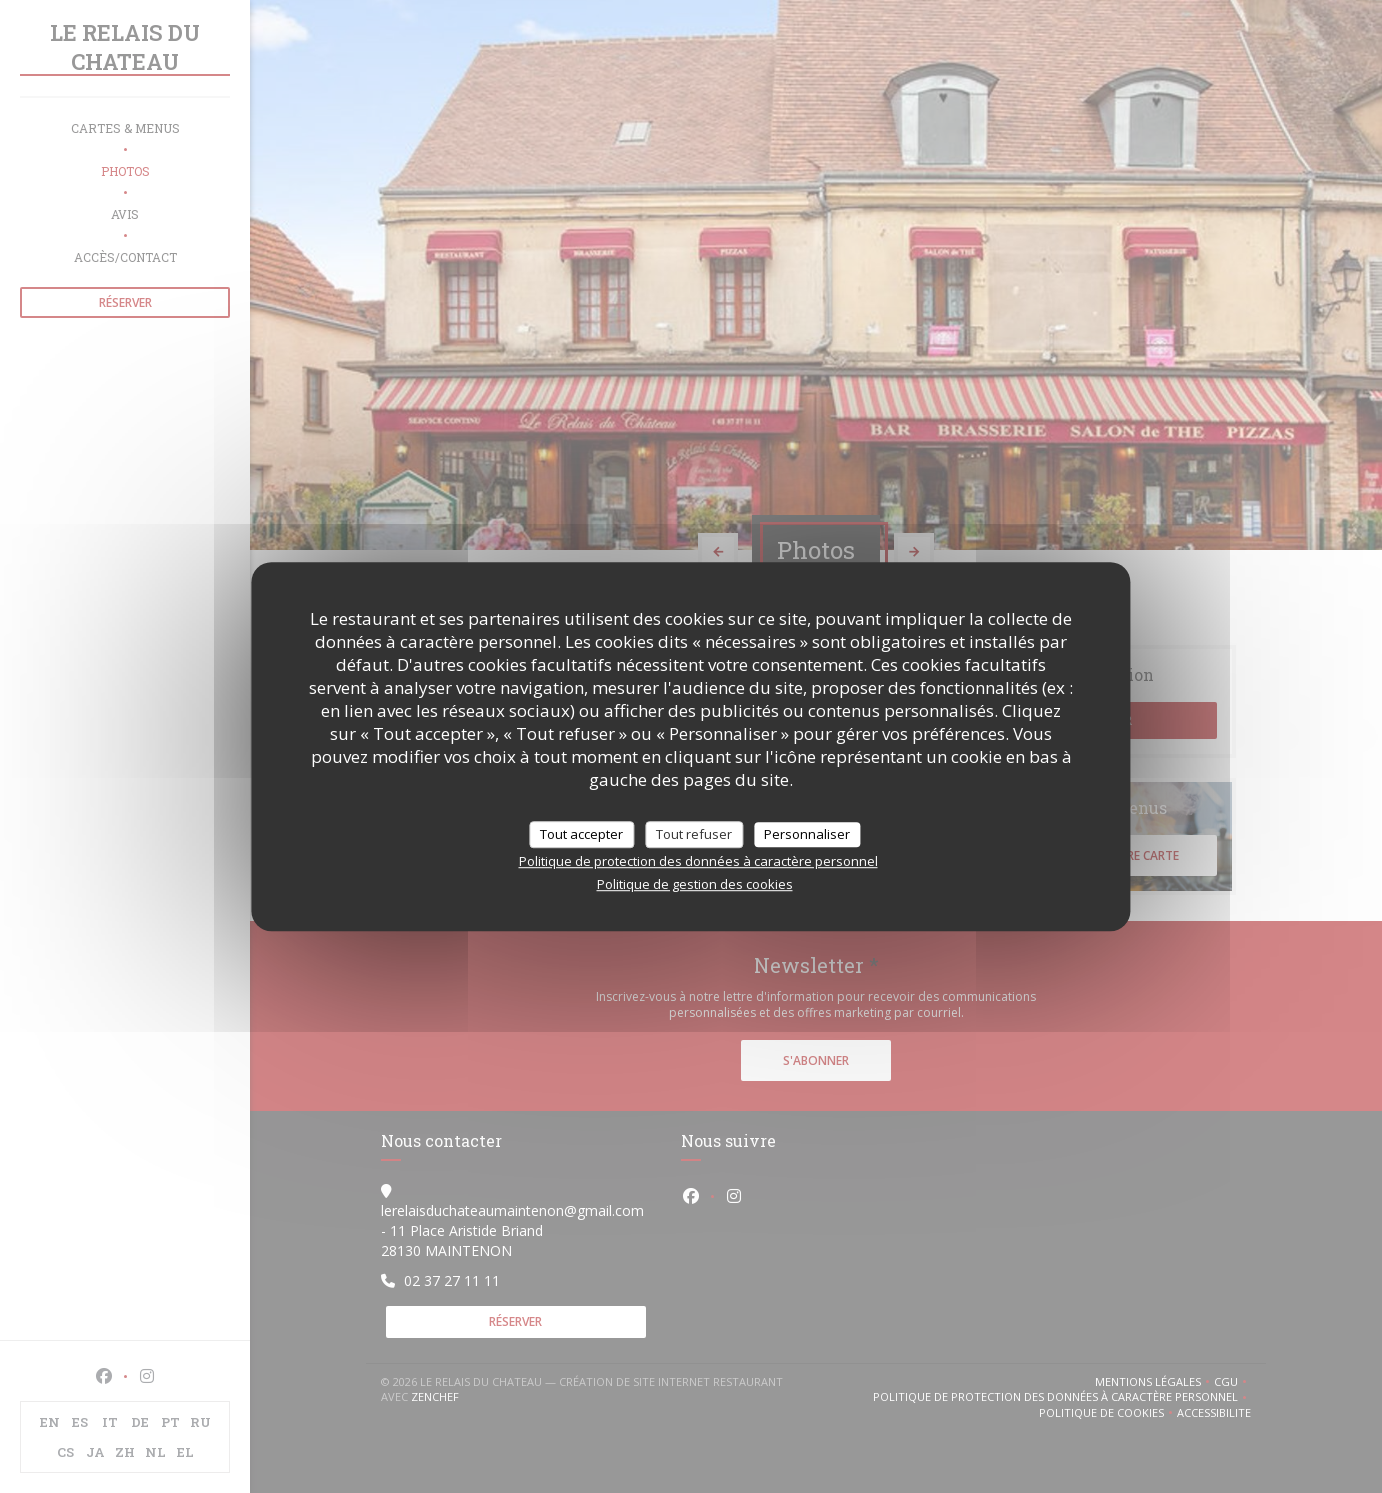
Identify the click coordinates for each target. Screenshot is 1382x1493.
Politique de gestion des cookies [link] (695, 884)
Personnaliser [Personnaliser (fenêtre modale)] (807, 834)
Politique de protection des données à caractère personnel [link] (698, 861)
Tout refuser (694, 834)
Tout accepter (581, 834)
